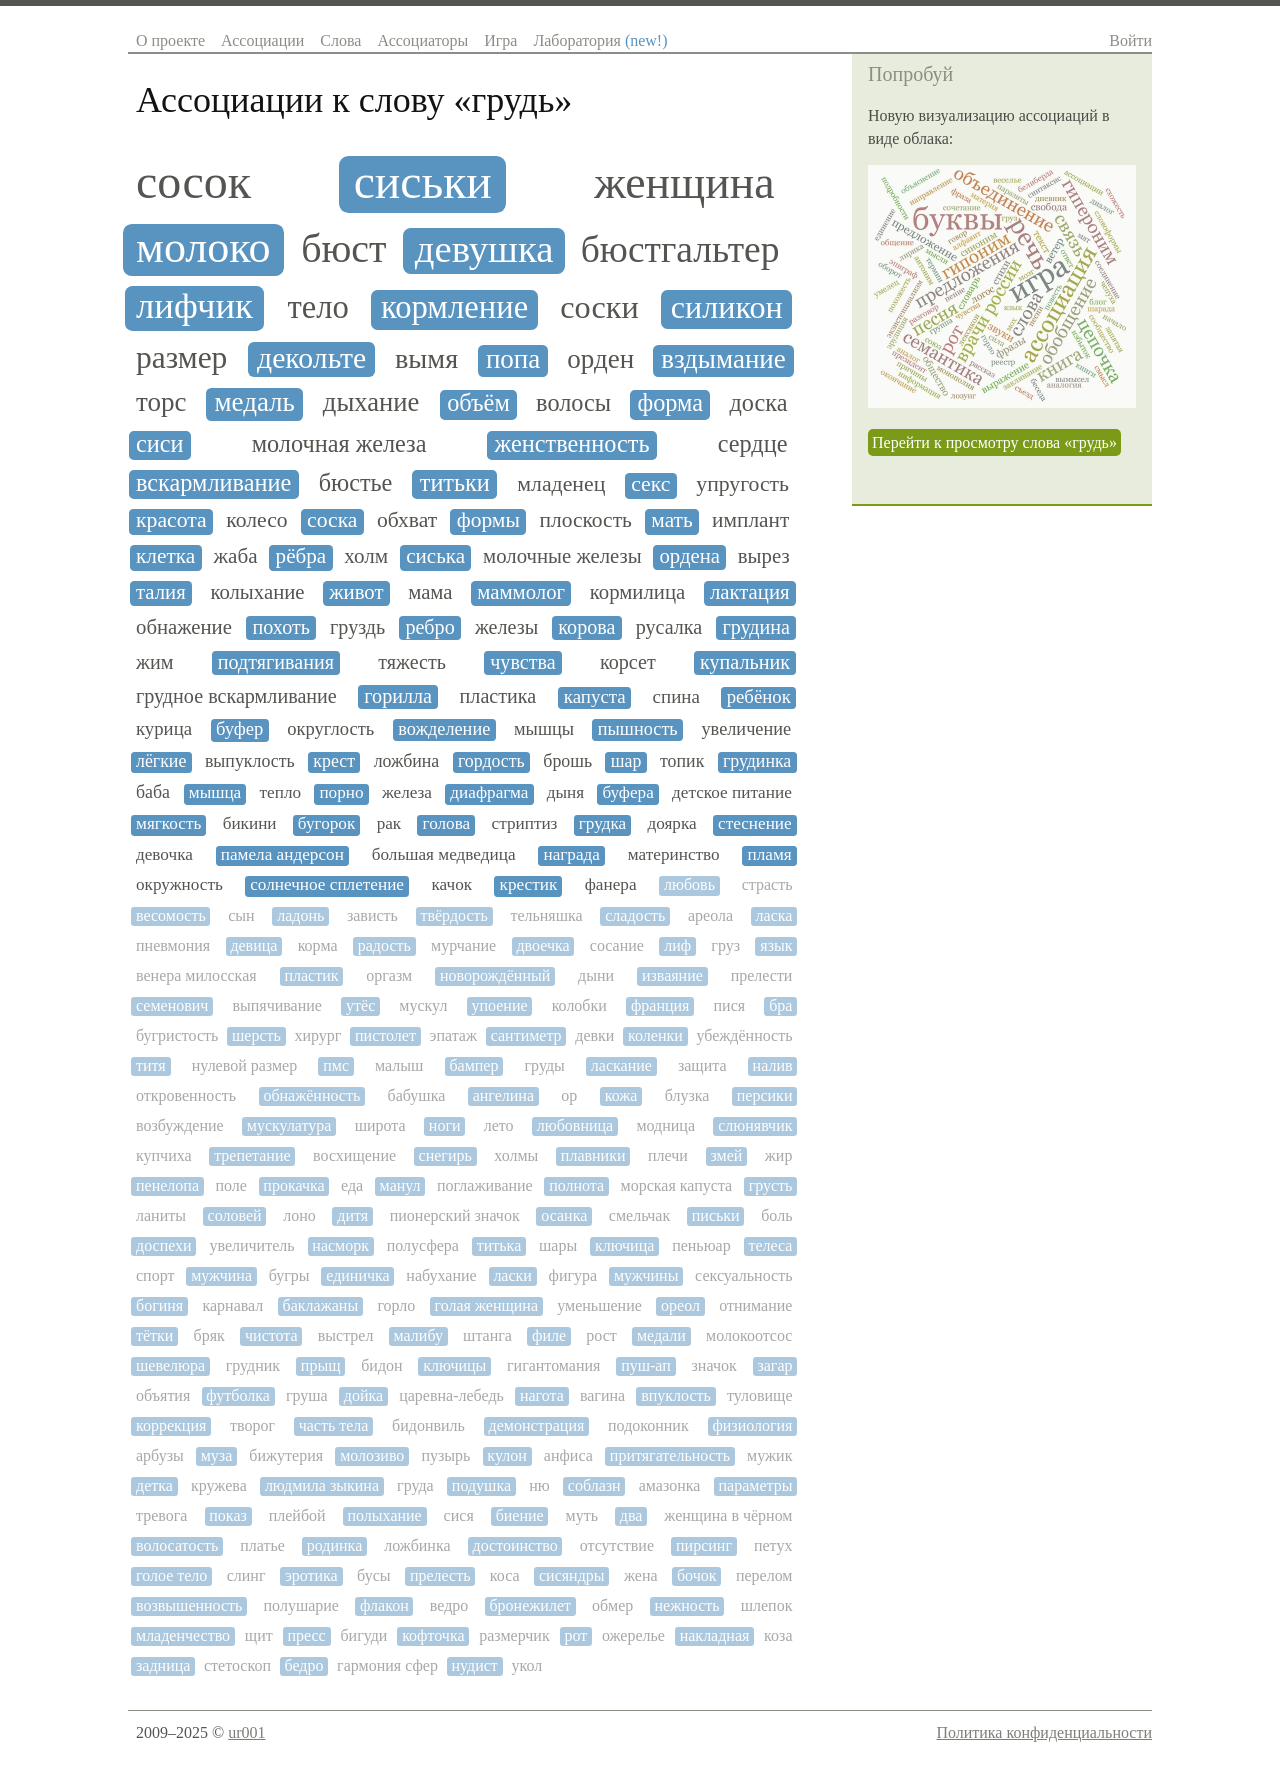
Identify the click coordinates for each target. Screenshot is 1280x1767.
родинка (334, 1545)
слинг (246, 1575)
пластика (498, 696)
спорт (155, 1275)
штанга (487, 1335)
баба (153, 792)
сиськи (423, 182)
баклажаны (321, 1305)
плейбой (297, 1515)
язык (776, 945)
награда (571, 855)
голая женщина (486, 1305)
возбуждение (180, 1125)
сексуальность (743, 1275)
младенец (561, 484)
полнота (576, 1185)
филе (549, 1335)
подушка (481, 1485)
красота (171, 520)
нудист (475, 1665)
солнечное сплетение (327, 885)
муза (217, 1455)
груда (415, 1485)
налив (773, 1065)
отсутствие (617, 1545)
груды (545, 1065)
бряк (209, 1335)
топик (682, 761)
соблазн (594, 1485)
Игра (500, 40)
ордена (689, 556)
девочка (164, 855)
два (631, 1515)
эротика (311, 1575)
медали (661, 1335)
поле (230, 1185)
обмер (612, 1605)
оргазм (389, 975)
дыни (596, 975)
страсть (767, 884)
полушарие (301, 1605)
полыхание (385, 1515)
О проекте (170, 40)
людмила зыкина (322, 1485)
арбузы (160, 1455)
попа (513, 359)
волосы (573, 403)
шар (626, 761)
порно (341, 793)
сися (459, 1515)
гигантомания (553, 1365)
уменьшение (599, 1305)
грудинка (757, 761)
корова (586, 627)
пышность (638, 729)
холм (366, 556)
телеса (770, 1245)
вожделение (444, 729)
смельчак (639, 1215)
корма (318, 945)
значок (714, 1365)
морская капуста (677, 1185)
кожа (621, 1095)
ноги (445, 1125)
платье (262, 1545)
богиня (159, 1305)
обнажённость (311, 1095)
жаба (235, 556)
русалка (669, 627)
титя (151, 1065)
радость (384, 945)
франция (660, 1005)
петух (773, 1545)
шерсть (256, 1035)
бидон (381, 1365)
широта (380, 1125)
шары (558, 1245)
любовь (689, 884)
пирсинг (704, 1545)
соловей (235, 1215)
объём (478, 403)
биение (520, 1515)
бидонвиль (428, 1425)
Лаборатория (600, 40)
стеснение (755, 824)
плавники (593, 1155)
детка (154, 1485)
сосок (193, 182)
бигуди (363, 1635)
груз (725, 945)
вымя (426, 358)
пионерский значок (455, 1215)
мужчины (646, 1275)
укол (526, 1665)
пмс (336, 1065)
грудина (756, 627)
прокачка (293, 1185)
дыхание (371, 402)
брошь (567, 761)
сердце (753, 444)
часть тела (334, 1425)
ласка (774, 915)
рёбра (301, 556)
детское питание (732, 793)
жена (641, 1575)
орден (600, 359)
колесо (256, 520)
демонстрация (537, 1425)
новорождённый (495, 975)
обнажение (184, 627)
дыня (565, 793)
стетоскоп (237, 1665)
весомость (171, 915)
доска (758, 403)
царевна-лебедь (451, 1395)
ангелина (503, 1095)
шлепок (767, 1605)
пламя (770, 855)
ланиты (161, 1215)
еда (352, 1185)
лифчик (194, 306)
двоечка (542, 945)
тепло (281, 793)
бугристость (177, 1035)
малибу (418, 1335)
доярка (671, 824)
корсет (628, 662)
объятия (163, 1395)
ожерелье (633, 1635)
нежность (686, 1605)
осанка (564, 1215)
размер (181, 358)
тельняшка (546, 915)
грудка (602, 824)
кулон (506, 1455)
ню (539, 1485)
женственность (572, 444)
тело (318, 307)
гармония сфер (387, 1665)
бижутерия (286, 1455)
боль (776, 1215)
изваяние (672, 975)
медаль (254, 402)
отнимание (755, 1305)
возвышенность (189, 1605)
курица (164, 729)
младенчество (183, 1635)
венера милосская (196, 975)
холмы (516, 1155)
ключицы (454, 1365)
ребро (429, 627)
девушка (484, 249)
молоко (203, 248)
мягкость (168, 824)
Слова (340, 40)
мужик (769, 1455)
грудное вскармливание (236, 696)
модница (665, 1125)
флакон (384, 1605)
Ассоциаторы (422, 40)
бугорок (326, 824)
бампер (473, 1065)
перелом (764, 1575)
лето (499, 1125)
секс (650, 484)
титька (499, 1245)
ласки (512, 1275)
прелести (762, 975)
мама (430, 592)
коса (505, 1575)
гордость (491, 761)
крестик (529, 885)
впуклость (676, 1395)
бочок (697, 1575)
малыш (399, 1065)
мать (671, 520)
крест (334, 761)
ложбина (407, 761)
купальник (745, 662)
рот (575, 1635)
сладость (635, 915)
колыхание (257, 592)
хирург (317, 1035)
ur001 (246, 1732)
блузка (687, 1095)
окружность (179, 885)
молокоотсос (749, 1335)
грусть (771, 1185)
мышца (215, 793)
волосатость (177, 1545)
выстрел (346, 1335)
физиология (752, 1425)
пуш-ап (646, 1365)
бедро (304, 1665)
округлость (330, 729)
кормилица (637, 592)
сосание (617, 945)
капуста (595, 697)
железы (506, 627)
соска (332, 520)
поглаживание (485, 1185)
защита (702, 1065)
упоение (499, 1005)
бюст (343, 249)
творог (252, 1425)
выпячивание (277, 1005)
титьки (455, 483)
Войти (1130, 40)
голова (447, 824)
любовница (575, 1125)
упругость (742, 484)
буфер (239, 729)
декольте (311, 358)
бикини (250, 824)
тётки (154, 1335)
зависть (372, 915)
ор (569, 1095)
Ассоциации (262, 40)
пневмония (173, 945)
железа (407, 793)
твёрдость (453, 915)
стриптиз (525, 824)
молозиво (372, 1455)
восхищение (354, 1155)
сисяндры (572, 1575)
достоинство (515, 1545)
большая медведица (444, 855)
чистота (271, 1335)
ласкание (621, 1065)
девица (253, 945)
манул (400, 1185)
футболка (238, 1395)
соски (599, 307)
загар (774, 1365)
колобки (579, 1005)
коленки (655, 1035)
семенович (172, 1005)
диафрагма (489, 793)
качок (451, 885)
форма (670, 403)
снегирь (445, 1155)
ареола (710, 915)
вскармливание (213, 483)
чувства (522, 662)
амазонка (670, 1485)
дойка (363, 1395)
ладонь (300, 915)
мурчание (463, 945)
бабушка (417, 1095)
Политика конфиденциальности (1044, 1732)
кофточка (433, 1635)
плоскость (585, 520)
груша (307, 1395)
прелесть (440, 1575)
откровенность (186, 1095)
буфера (628, 793)
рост (601, 1335)
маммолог (521, 592)
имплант (750, 520)
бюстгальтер (680, 249)
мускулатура (289, 1125)
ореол (680, 1305)
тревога (161, 1515)
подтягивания (276, 662)
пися (730, 1005)
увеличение (746, 729)
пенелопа (167, 1185)
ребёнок (759, 697)
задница (163, 1665)
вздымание (723, 359)
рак (389, 824)
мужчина (221, 1275)
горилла (398, 696)
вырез (764, 556)
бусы (373, 1575)
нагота (542, 1395)
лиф (677, 945)
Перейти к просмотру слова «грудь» (994, 442)
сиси (160, 444)
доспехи (164, 1245)
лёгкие (161, 761)
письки (716, 1215)
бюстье (356, 483)
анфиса (568, 1455)
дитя (352, 1215)
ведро (449, 1605)
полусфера (423, 1245)
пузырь (445, 1455)
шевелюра (170, 1365)
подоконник (648, 1425)
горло (396, 1305)
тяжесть (412, 662)
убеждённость (744, 1035)
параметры (756, 1485)
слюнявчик (755, 1125)
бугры (289, 1275)
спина (676, 697)
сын (241, 915)
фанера (611, 885)
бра (780, 1005)
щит (259, 1635)
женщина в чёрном (728, 1515)
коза (778, 1635)
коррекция (171, 1425)
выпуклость (250, 761)
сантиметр (526, 1035)
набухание (441, 1275)
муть (582, 1515)
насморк (340, 1245)
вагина (602, 1395)
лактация (750, 592)
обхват (407, 520)
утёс (360, 1005)
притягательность (670, 1455)
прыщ (321, 1365)
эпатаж (453, 1035)
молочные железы (562, 556)
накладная (715, 1635)
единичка (357, 1275)
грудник (253, 1365)
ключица (624, 1245)
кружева (219, 1485)
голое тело (171, 1575)
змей (726, 1155)
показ (228, 1515)
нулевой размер (244, 1065)
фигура (573, 1275)
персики (765, 1095)
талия (161, 592)
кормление (454, 307)
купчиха (164, 1155)
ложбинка (417, 1545)
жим (154, 662)
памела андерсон (282, 855)
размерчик (514, 1635)
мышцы (544, 729)
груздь (357, 627)
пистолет (385, 1035)
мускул (423, 1005)
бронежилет (530, 1605)
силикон (727, 307)
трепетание (252, 1155)
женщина (684, 183)
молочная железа (339, 444)
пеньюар (701, 1245)
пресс (306, 1635)
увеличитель (251, 1245)
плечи (668, 1155)
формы (488, 520)
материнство (674, 855)
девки (594, 1035)
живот (356, 592)
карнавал (232, 1305)
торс (161, 402)
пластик (311, 975)
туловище (760, 1395)
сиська (435, 556)
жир (779, 1155)
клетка (165, 556)
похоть (281, 627)
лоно (299, 1215)
